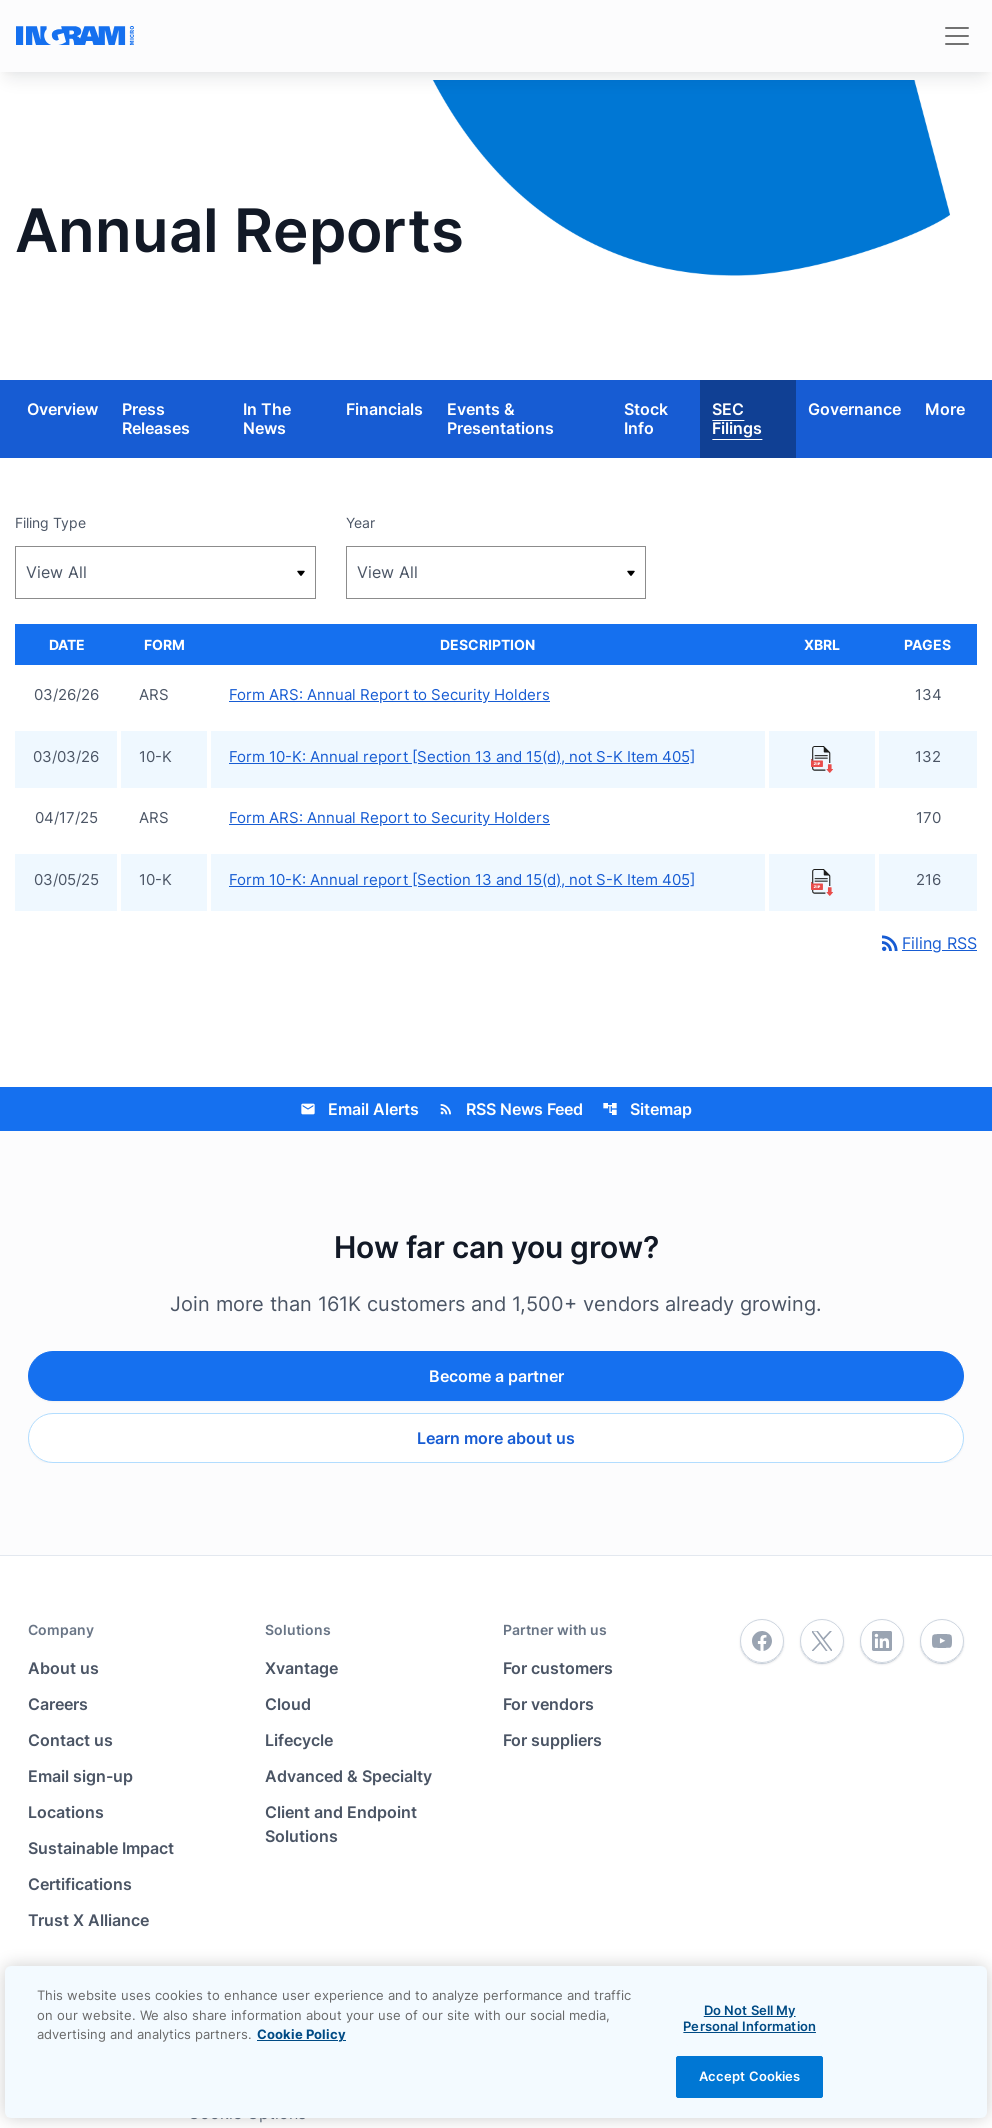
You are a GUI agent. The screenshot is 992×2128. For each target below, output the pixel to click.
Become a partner (496, 1376)
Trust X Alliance (88, 1920)
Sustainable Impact (101, 1848)
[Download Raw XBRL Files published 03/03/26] (822, 758)
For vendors (548, 1704)
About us (63, 1668)
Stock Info (646, 418)
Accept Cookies (750, 2076)
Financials (384, 409)
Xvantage (301, 1668)
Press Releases (156, 418)
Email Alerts (359, 1109)
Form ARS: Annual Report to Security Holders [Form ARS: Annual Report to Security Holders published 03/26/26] (389, 694)
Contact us (70, 1740)
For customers (558, 1668)
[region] (496, 2042)
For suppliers (552, 1740)
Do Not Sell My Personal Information (749, 2018)
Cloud (288, 1704)
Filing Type (50, 522)
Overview (62, 409)
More (945, 409)
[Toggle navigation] (957, 36)
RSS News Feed (510, 1109)
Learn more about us (496, 1438)
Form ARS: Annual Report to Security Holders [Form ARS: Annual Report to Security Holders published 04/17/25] (389, 817)
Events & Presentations (500, 418)
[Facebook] (762, 1642)
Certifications (80, 1884)
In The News (267, 418)
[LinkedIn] (882, 1642)
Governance (854, 409)
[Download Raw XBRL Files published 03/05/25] (822, 881)
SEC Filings (737, 418)
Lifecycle (299, 1740)
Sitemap (647, 1109)
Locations (66, 1812)
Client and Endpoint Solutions (341, 1824)
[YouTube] (942, 1642)
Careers (58, 1704)
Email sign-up (80, 1776)
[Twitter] (822, 1642)
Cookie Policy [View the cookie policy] (301, 2034)
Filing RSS (927, 943)
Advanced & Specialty (348, 1776)
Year (360, 522)
